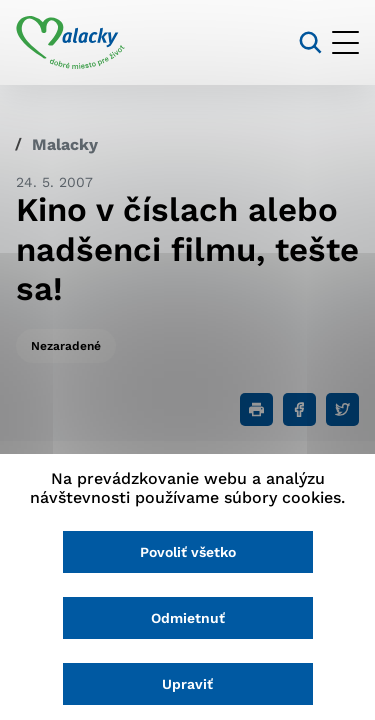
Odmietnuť (188, 618)
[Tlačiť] (256, 409)
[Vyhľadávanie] (310, 42)
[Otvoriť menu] (345, 42)
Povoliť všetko (188, 552)
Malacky (65, 144)
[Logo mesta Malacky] (70, 43)
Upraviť (187, 684)
